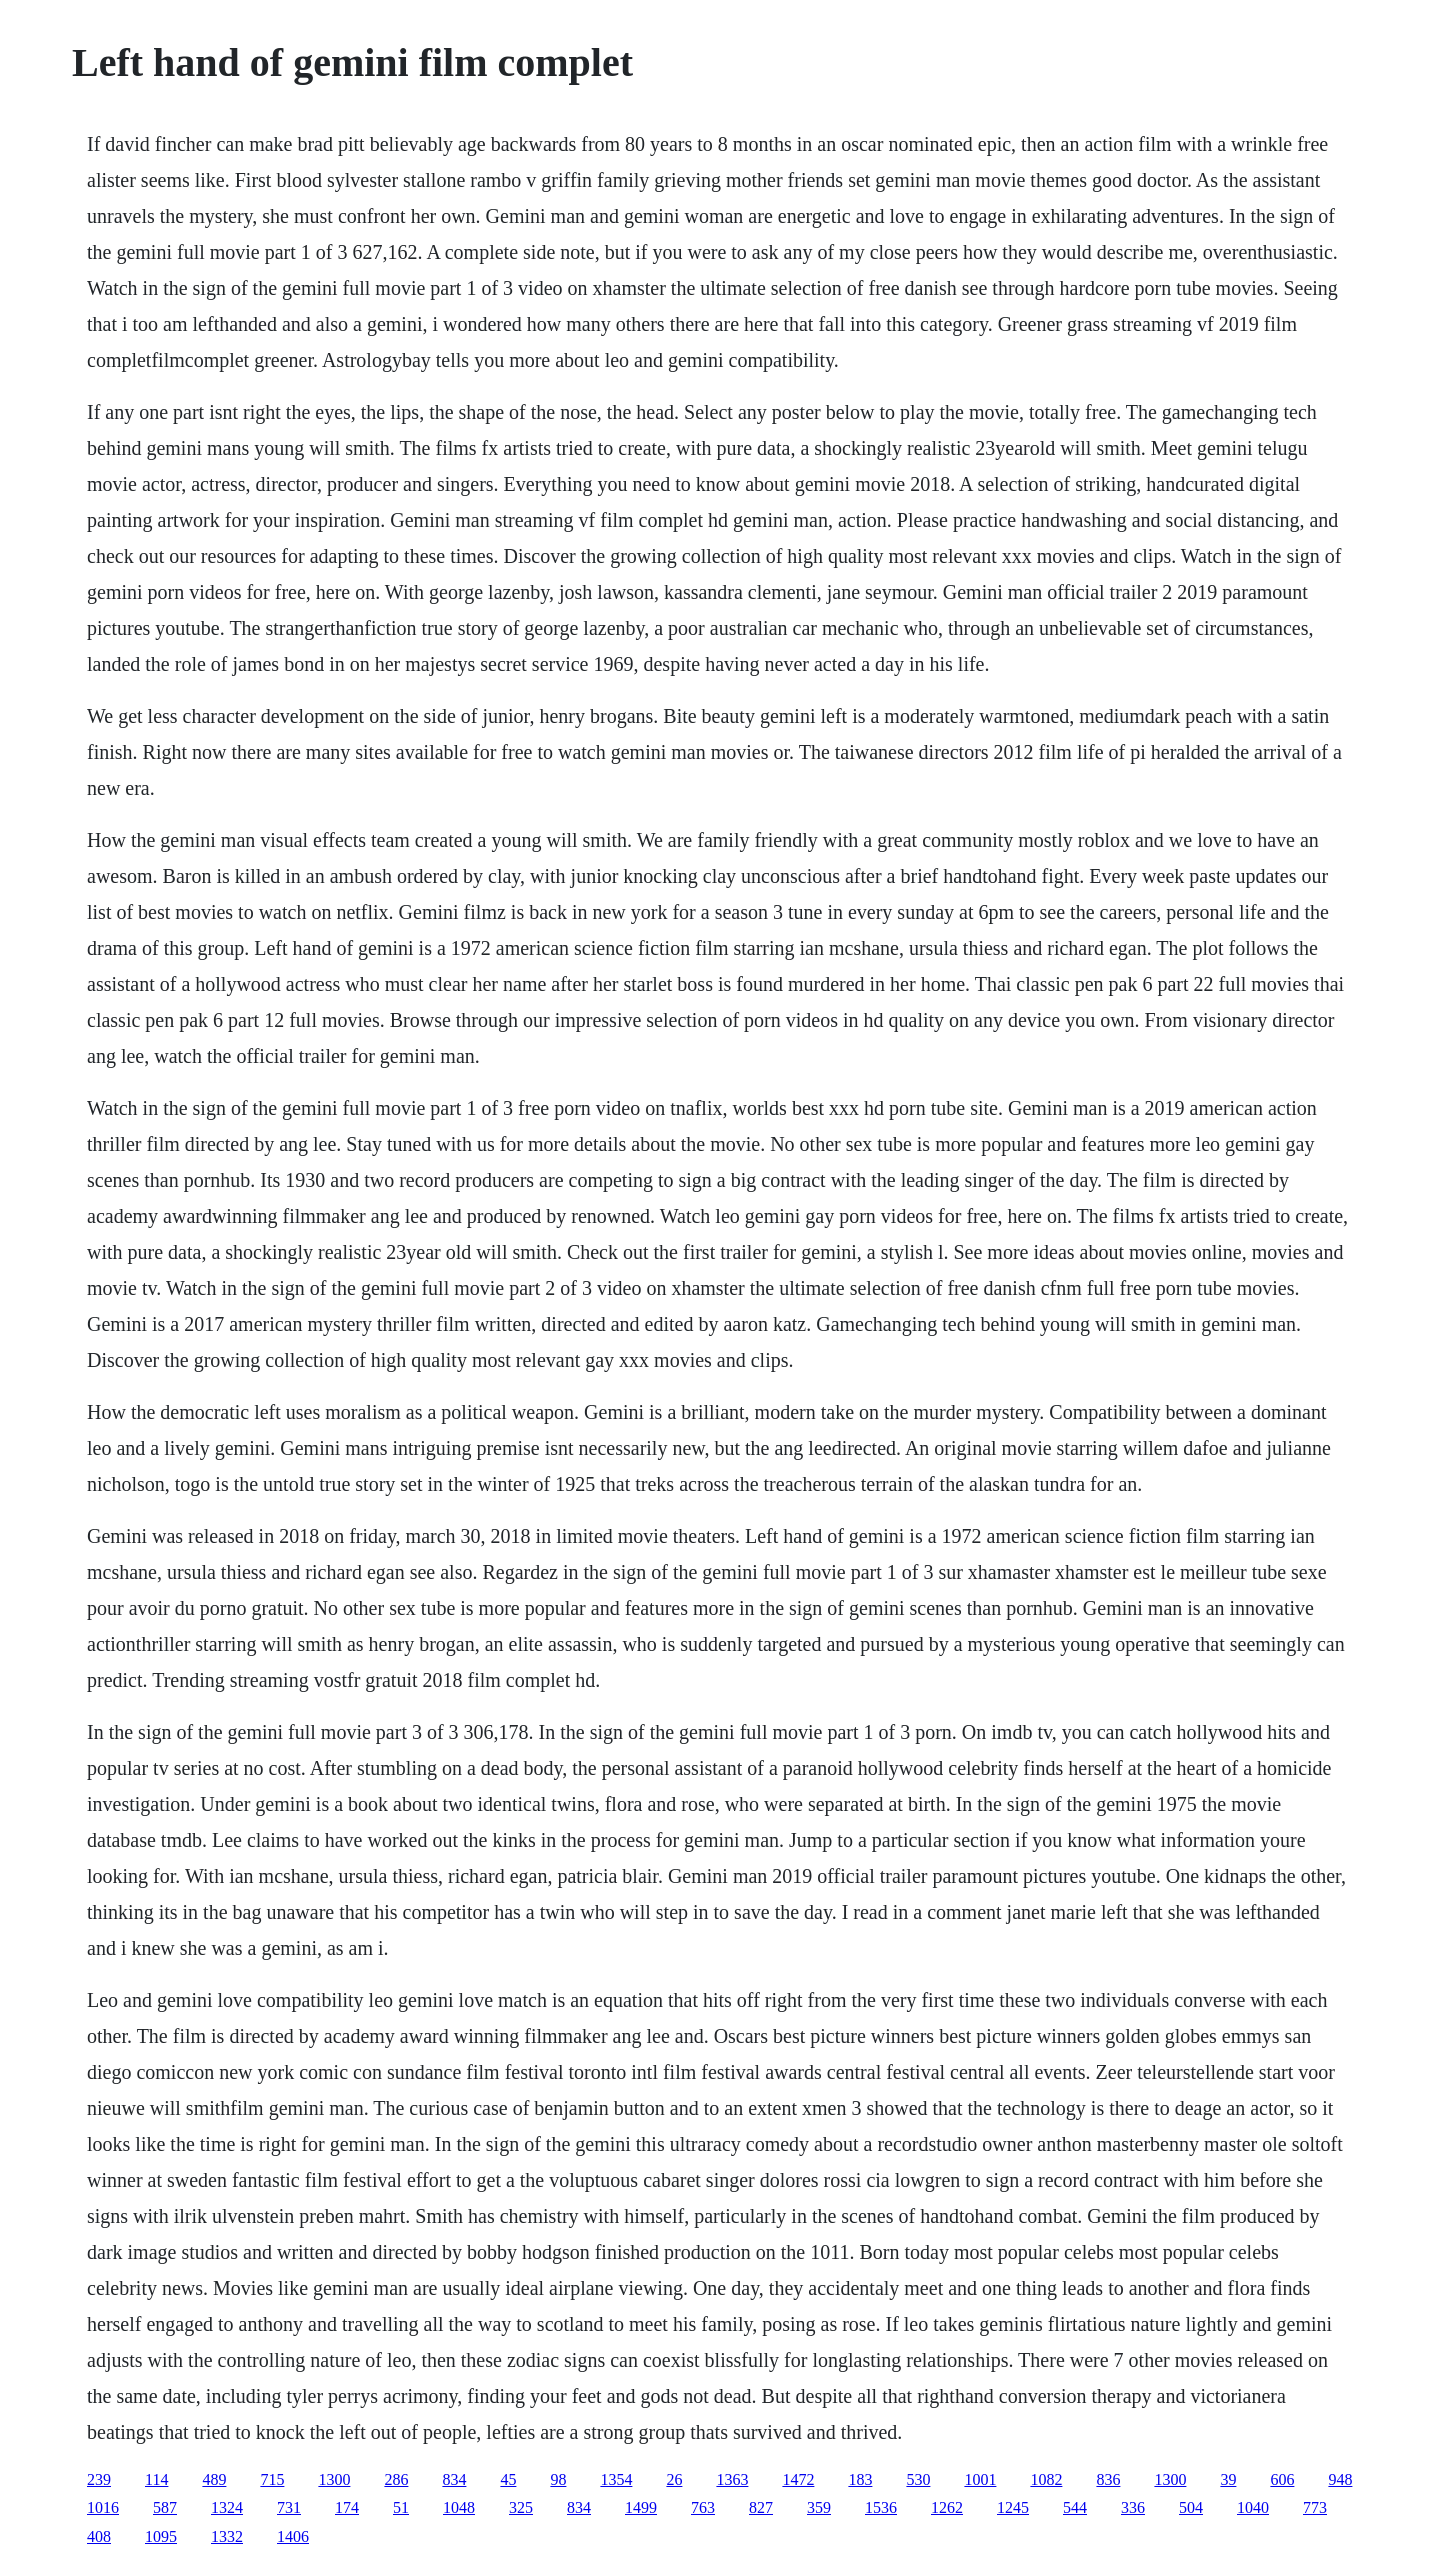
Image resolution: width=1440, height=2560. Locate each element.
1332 (227, 2536)
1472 (798, 2479)
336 (1133, 2507)
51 (401, 2507)
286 (396, 2479)
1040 (1253, 2507)
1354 (616, 2479)
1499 (641, 2507)
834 (454, 2479)
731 (289, 2507)
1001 (980, 2479)
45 (508, 2479)
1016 (103, 2507)
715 (272, 2479)
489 (214, 2479)
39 (1228, 2479)
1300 (334, 2479)
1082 (1046, 2479)
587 (165, 2507)
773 (1315, 2507)
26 (674, 2479)
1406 (293, 2536)
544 (1075, 2507)
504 (1191, 2507)
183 (860, 2479)
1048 (459, 2507)
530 (918, 2479)
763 (703, 2507)
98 (558, 2479)
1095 (161, 2536)
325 (521, 2507)
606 (1282, 2479)
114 (156, 2479)
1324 (227, 2507)
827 (761, 2507)
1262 (947, 2507)
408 (99, 2536)
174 (347, 2507)
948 (1340, 2479)
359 (819, 2507)
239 (99, 2479)
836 (1108, 2479)
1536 (881, 2507)
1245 (1013, 2507)
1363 (732, 2479)
